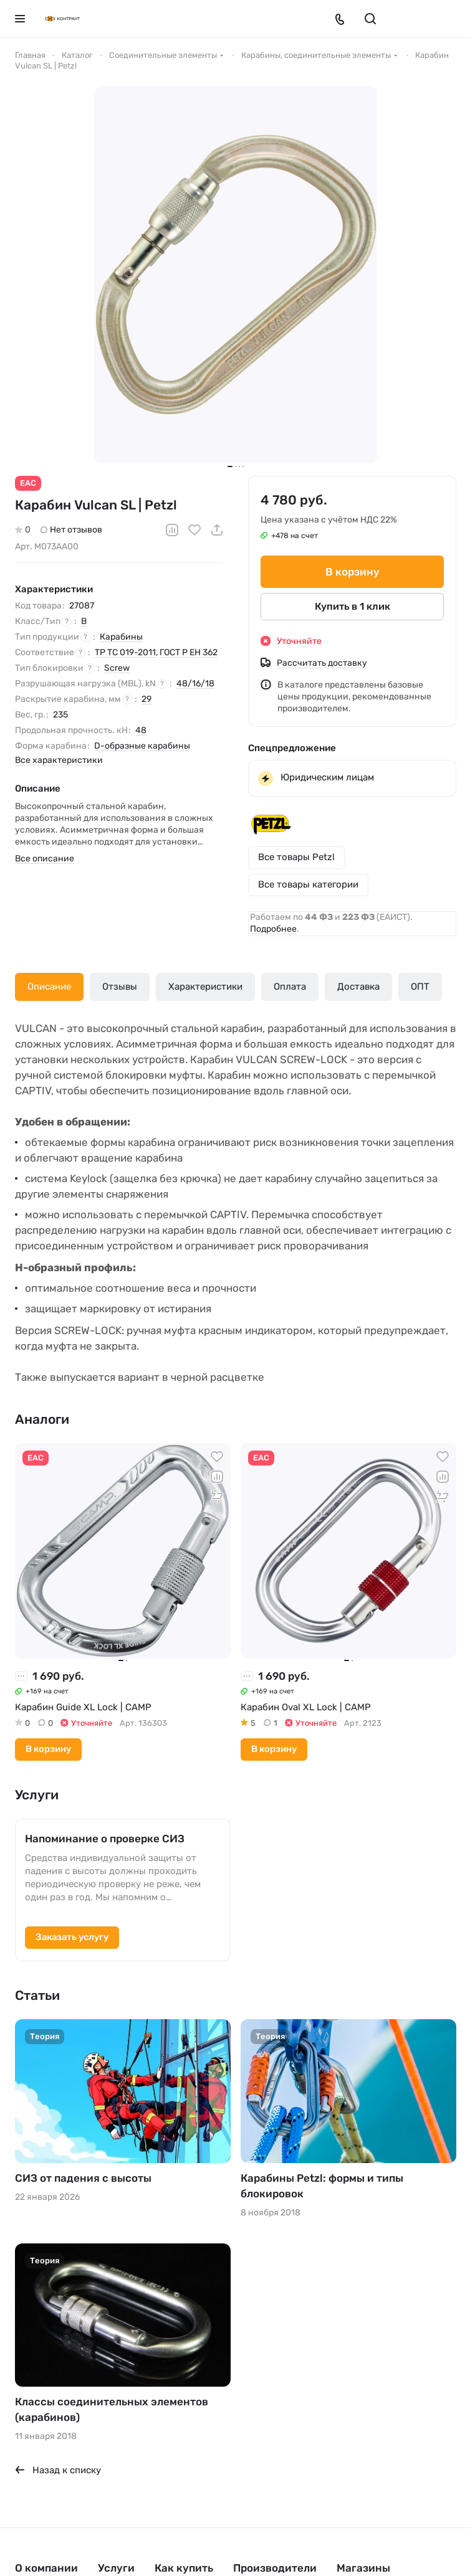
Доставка (358, 986)
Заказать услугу (72, 1937)
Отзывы (119, 986)
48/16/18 (195, 683)
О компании (46, 2568)
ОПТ (420, 986)
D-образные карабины (142, 746)
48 (140, 730)
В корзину (352, 572)
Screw (117, 668)
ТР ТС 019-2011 (125, 652)
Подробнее (273, 929)
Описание (49, 986)
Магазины (363, 2568)
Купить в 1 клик (352, 606)
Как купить (184, 2568)
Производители (275, 2568)
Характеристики (205, 986)
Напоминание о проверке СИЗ (105, 1838)
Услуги (116, 2568)
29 (146, 699)
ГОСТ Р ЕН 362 (189, 652)
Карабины (121, 637)
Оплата (290, 986)
